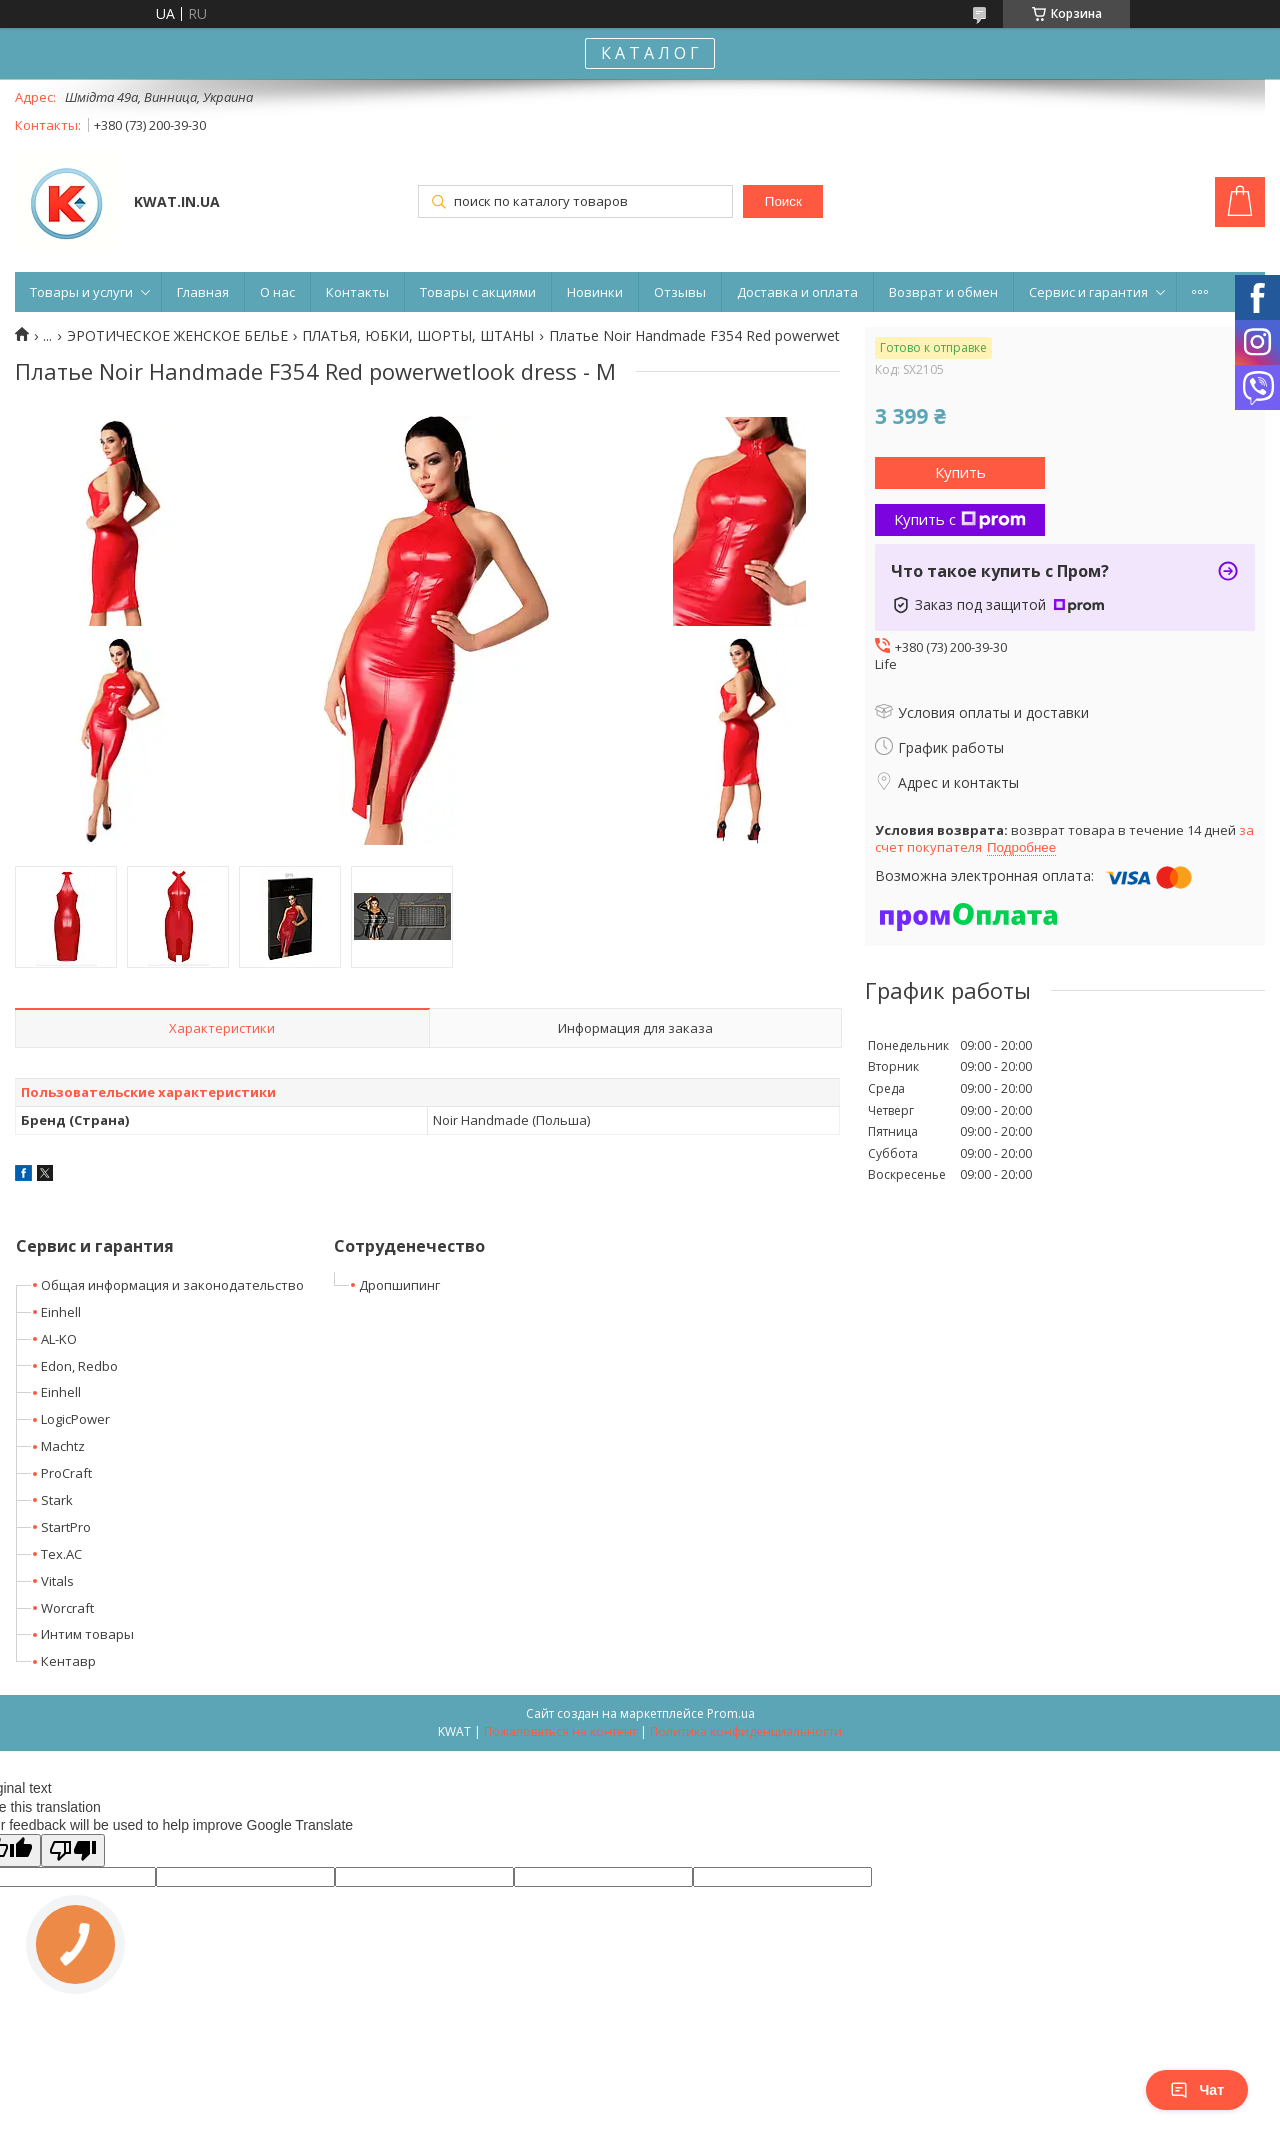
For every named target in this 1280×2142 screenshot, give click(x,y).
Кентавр (68, 1661)
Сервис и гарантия (1088, 292)
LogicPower (75, 1419)
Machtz (63, 1446)
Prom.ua (731, 1713)
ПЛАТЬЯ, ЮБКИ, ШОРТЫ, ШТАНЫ (418, 336)
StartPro (66, 1527)
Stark (57, 1500)
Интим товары (87, 1634)
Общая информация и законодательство (172, 1285)
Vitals (57, 1581)
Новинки (595, 292)
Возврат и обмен (943, 292)
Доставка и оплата (797, 292)
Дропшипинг (399, 1285)
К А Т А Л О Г (650, 53)
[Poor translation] (73, 1850)
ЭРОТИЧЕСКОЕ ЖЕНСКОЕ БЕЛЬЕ (177, 336)
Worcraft (67, 1608)
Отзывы (680, 292)
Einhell (61, 1312)
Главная (203, 292)
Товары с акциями (478, 292)
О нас (277, 292)
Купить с (960, 519)
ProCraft (66, 1473)
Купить (960, 472)
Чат (1197, 2090)
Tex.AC (61, 1554)
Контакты (357, 292)
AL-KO (59, 1339)
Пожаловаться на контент (560, 1731)
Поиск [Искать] (783, 201)
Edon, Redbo (79, 1366)
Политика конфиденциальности (746, 1731)
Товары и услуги (81, 292)
